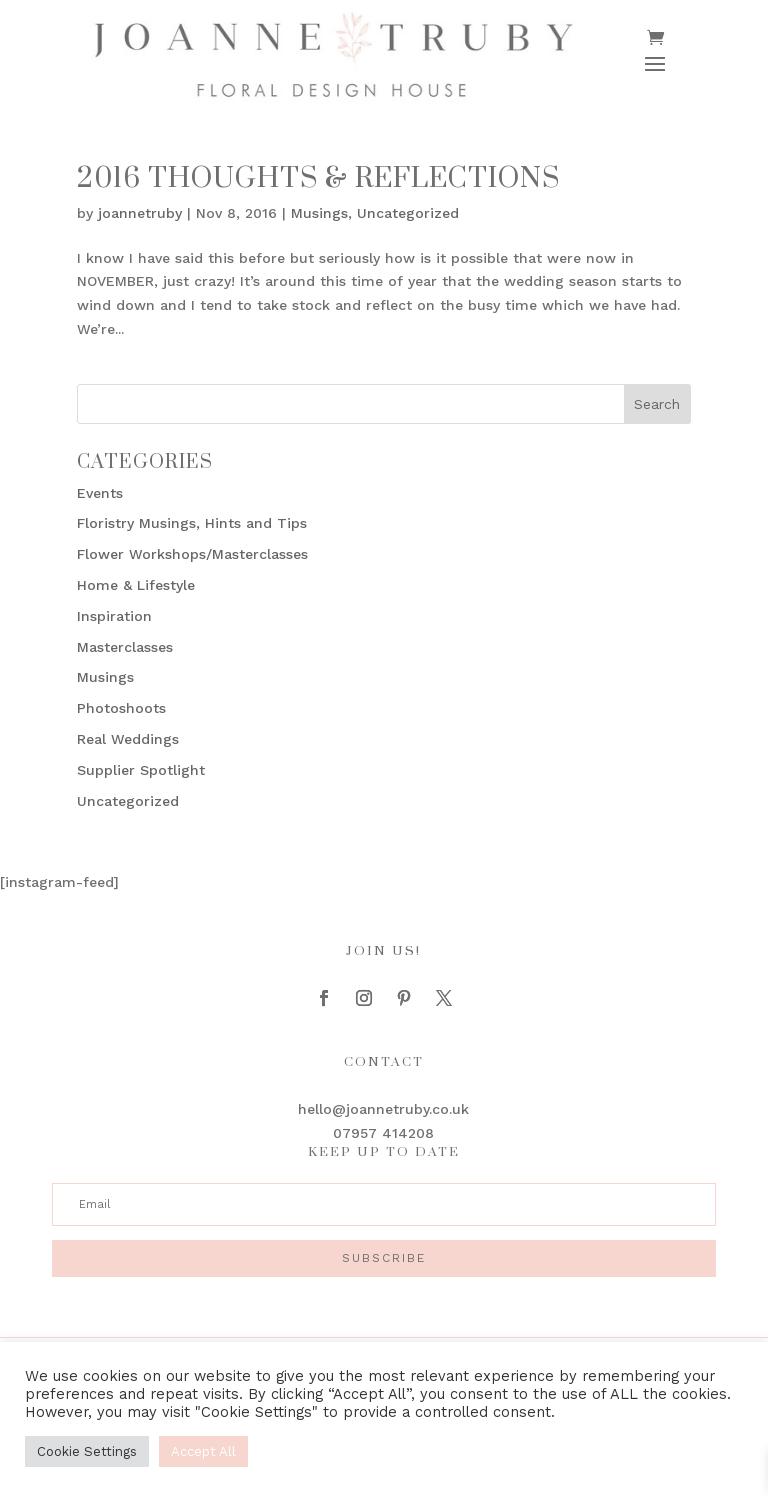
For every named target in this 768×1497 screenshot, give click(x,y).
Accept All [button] (203, 1451)
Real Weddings (128, 739)
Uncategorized (408, 213)
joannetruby (140, 213)
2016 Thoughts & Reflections (318, 178)
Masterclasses (125, 647)
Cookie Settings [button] (87, 1451)
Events (100, 493)
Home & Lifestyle (136, 585)
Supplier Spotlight (141, 770)
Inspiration (114, 616)
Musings (319, 213)
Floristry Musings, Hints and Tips (192, 523)
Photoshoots (121, 708)
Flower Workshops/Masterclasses (192, 554)
